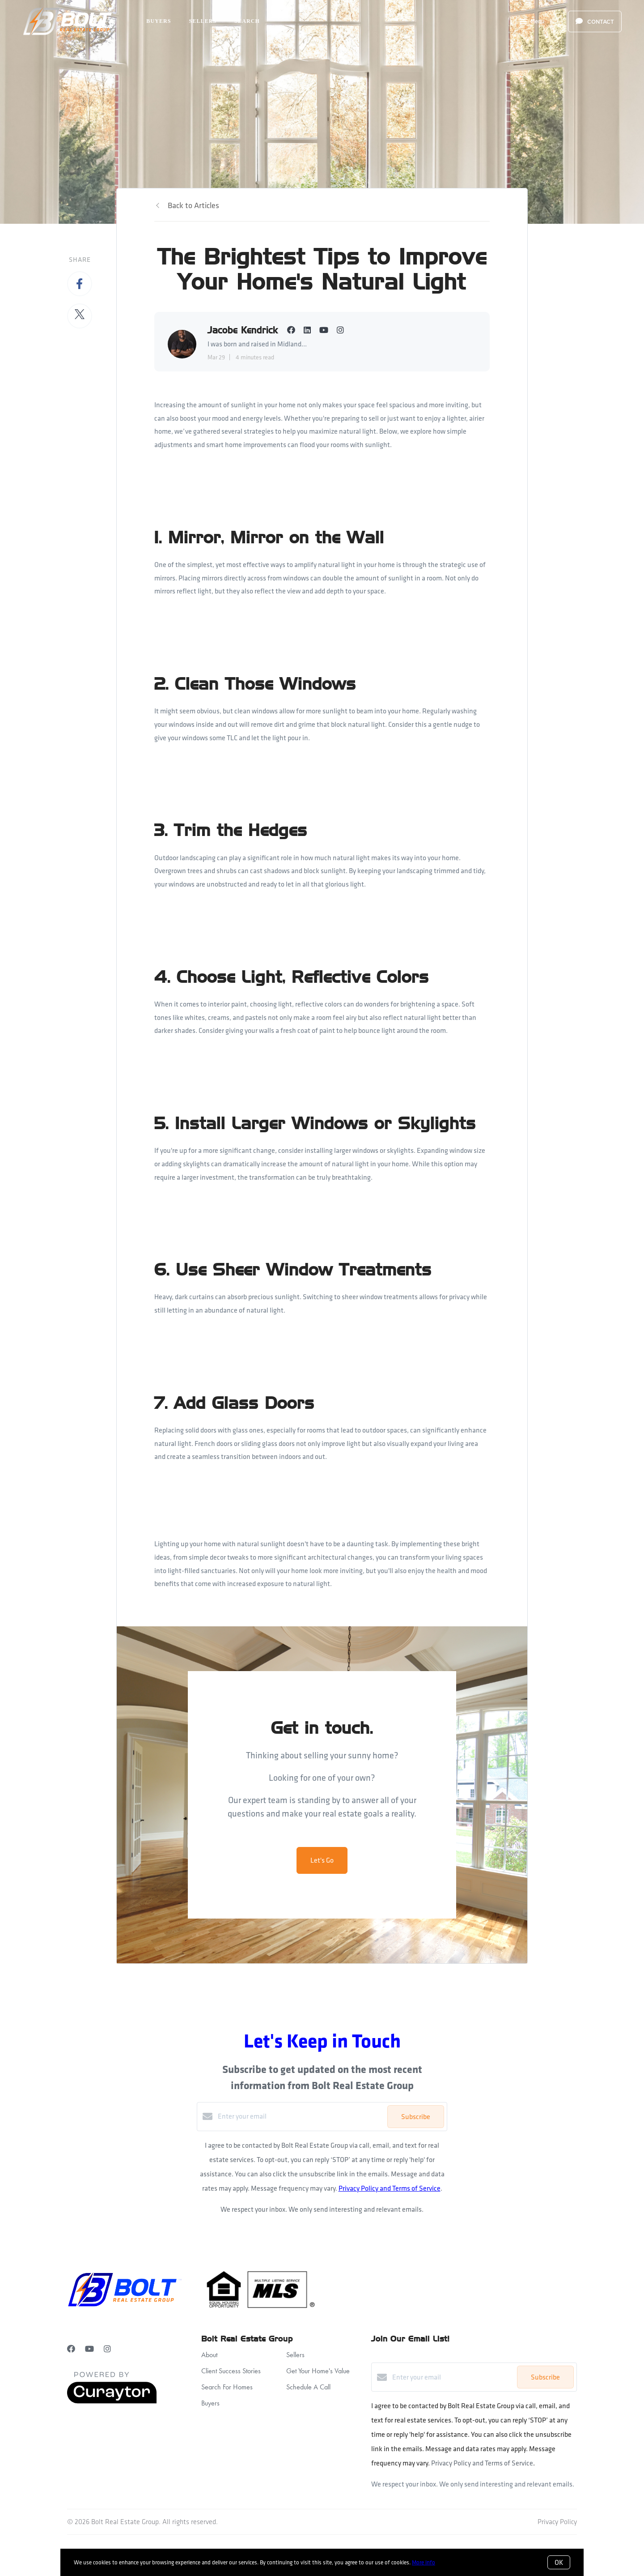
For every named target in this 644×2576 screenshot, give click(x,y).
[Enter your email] (300, 2116)
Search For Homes (227, 2387)
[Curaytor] (112, 2401)
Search (247, 21)
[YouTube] (89, 2348)
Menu (532, 22)
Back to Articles (193, 205)
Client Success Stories (231, 2371)
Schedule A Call (308, 2387)
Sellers (203, 21)
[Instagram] (107, 2348)
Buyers (158, 21)
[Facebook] (71, 2348)
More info (423, 2562)
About (209, 2354)
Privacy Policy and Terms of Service (390, 2188)
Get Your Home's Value (318, 2371)
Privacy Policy (557, 2521)
